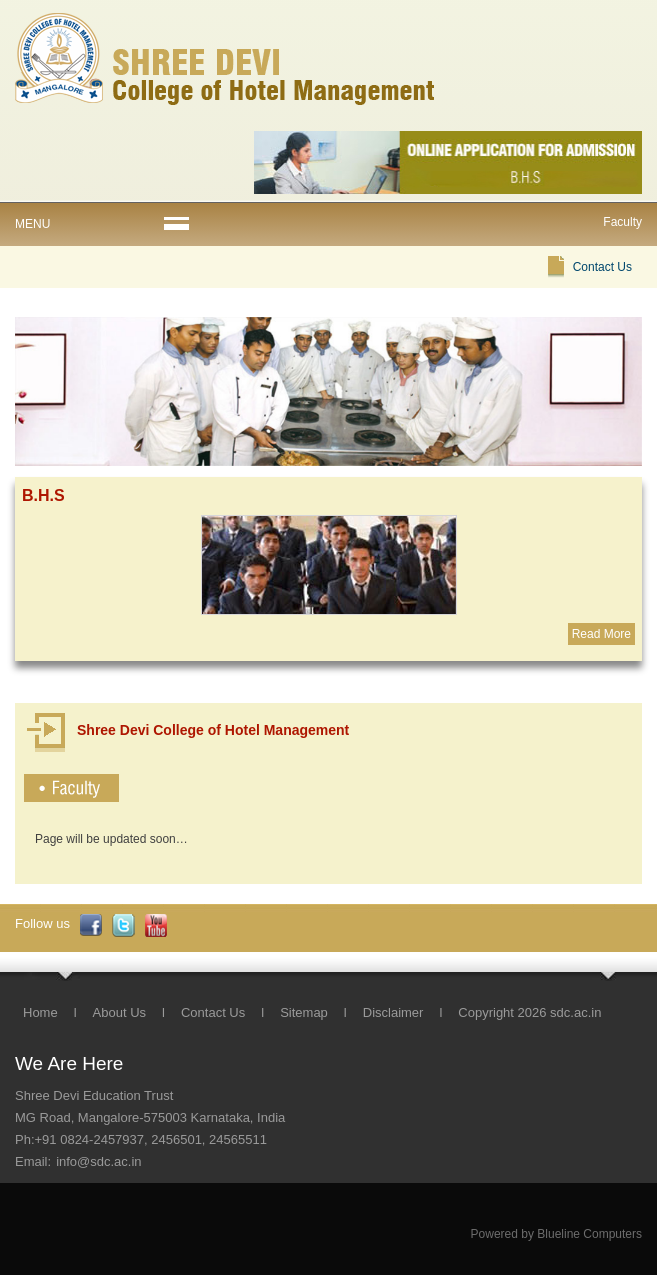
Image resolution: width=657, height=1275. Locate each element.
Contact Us (602, 267)
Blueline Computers (589, 1234)
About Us (119, 1012)
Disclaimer (393, 1012)
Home (40, 1012)
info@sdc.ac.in (98, 1161)
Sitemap (304, 1012)
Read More (601, 634)
